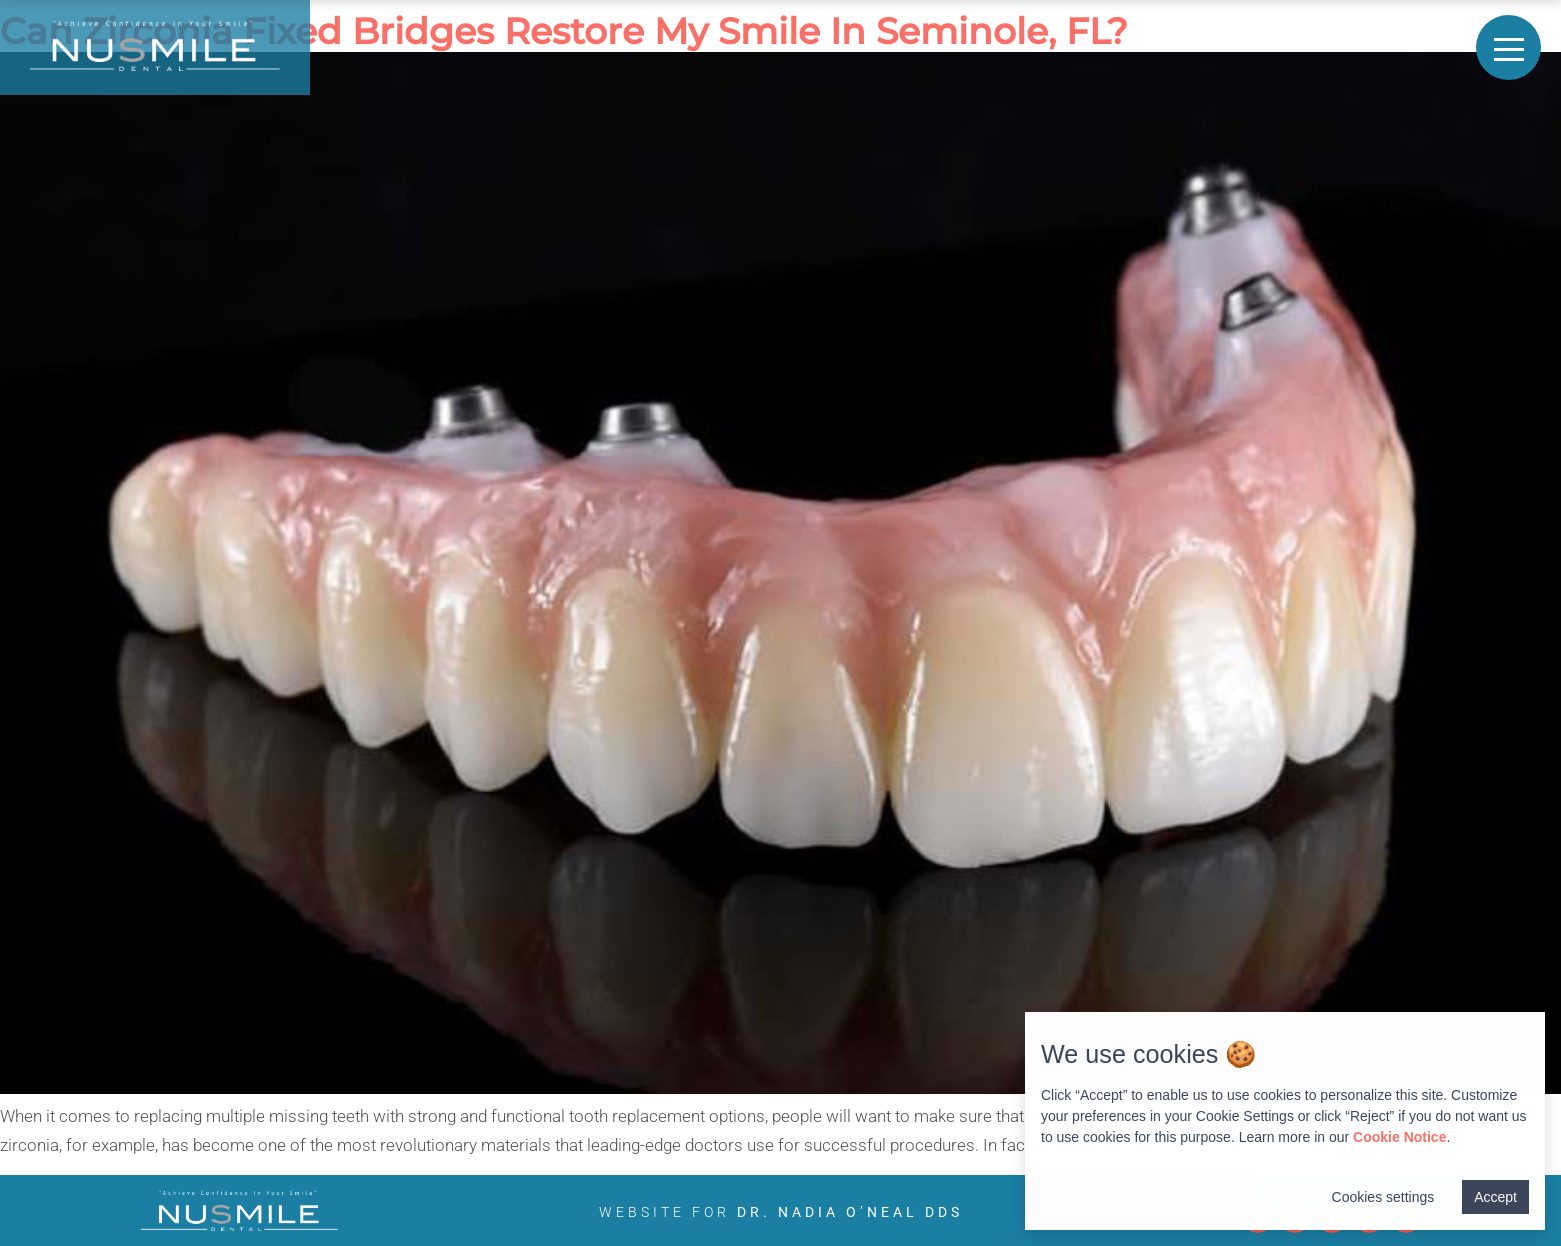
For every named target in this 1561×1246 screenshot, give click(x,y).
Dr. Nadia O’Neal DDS (850, 1212)
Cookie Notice (1399, 1137)
